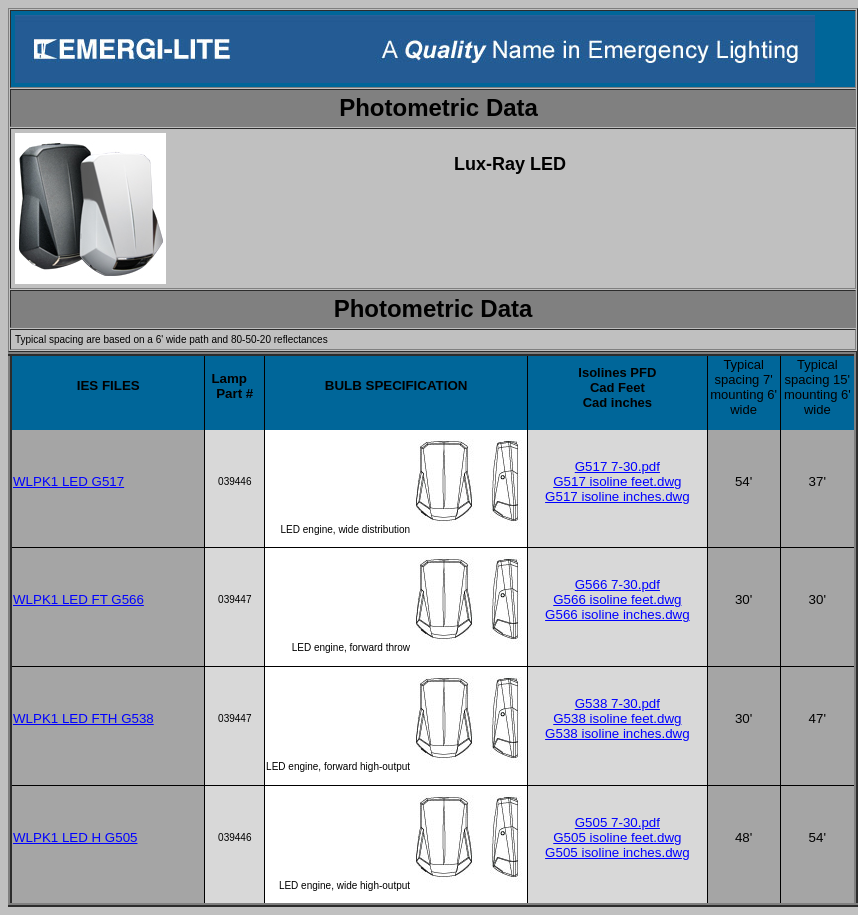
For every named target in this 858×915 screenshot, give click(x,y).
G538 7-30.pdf (617, 703)
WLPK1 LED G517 (68, 481)
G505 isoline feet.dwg (617, 837)
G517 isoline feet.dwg (617, 481)
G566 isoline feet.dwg (617, 599)
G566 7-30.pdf (617, 584)
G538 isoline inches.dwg (617, 733)
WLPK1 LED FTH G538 (83, 718)
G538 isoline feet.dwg (617, 718)
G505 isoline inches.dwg (617, 852)
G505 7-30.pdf (617, 822)
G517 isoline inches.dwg (617, 496)
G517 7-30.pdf (617, 466)
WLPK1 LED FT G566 (78, 599)
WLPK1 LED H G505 (75, 837)
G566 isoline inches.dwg (617, 614)
